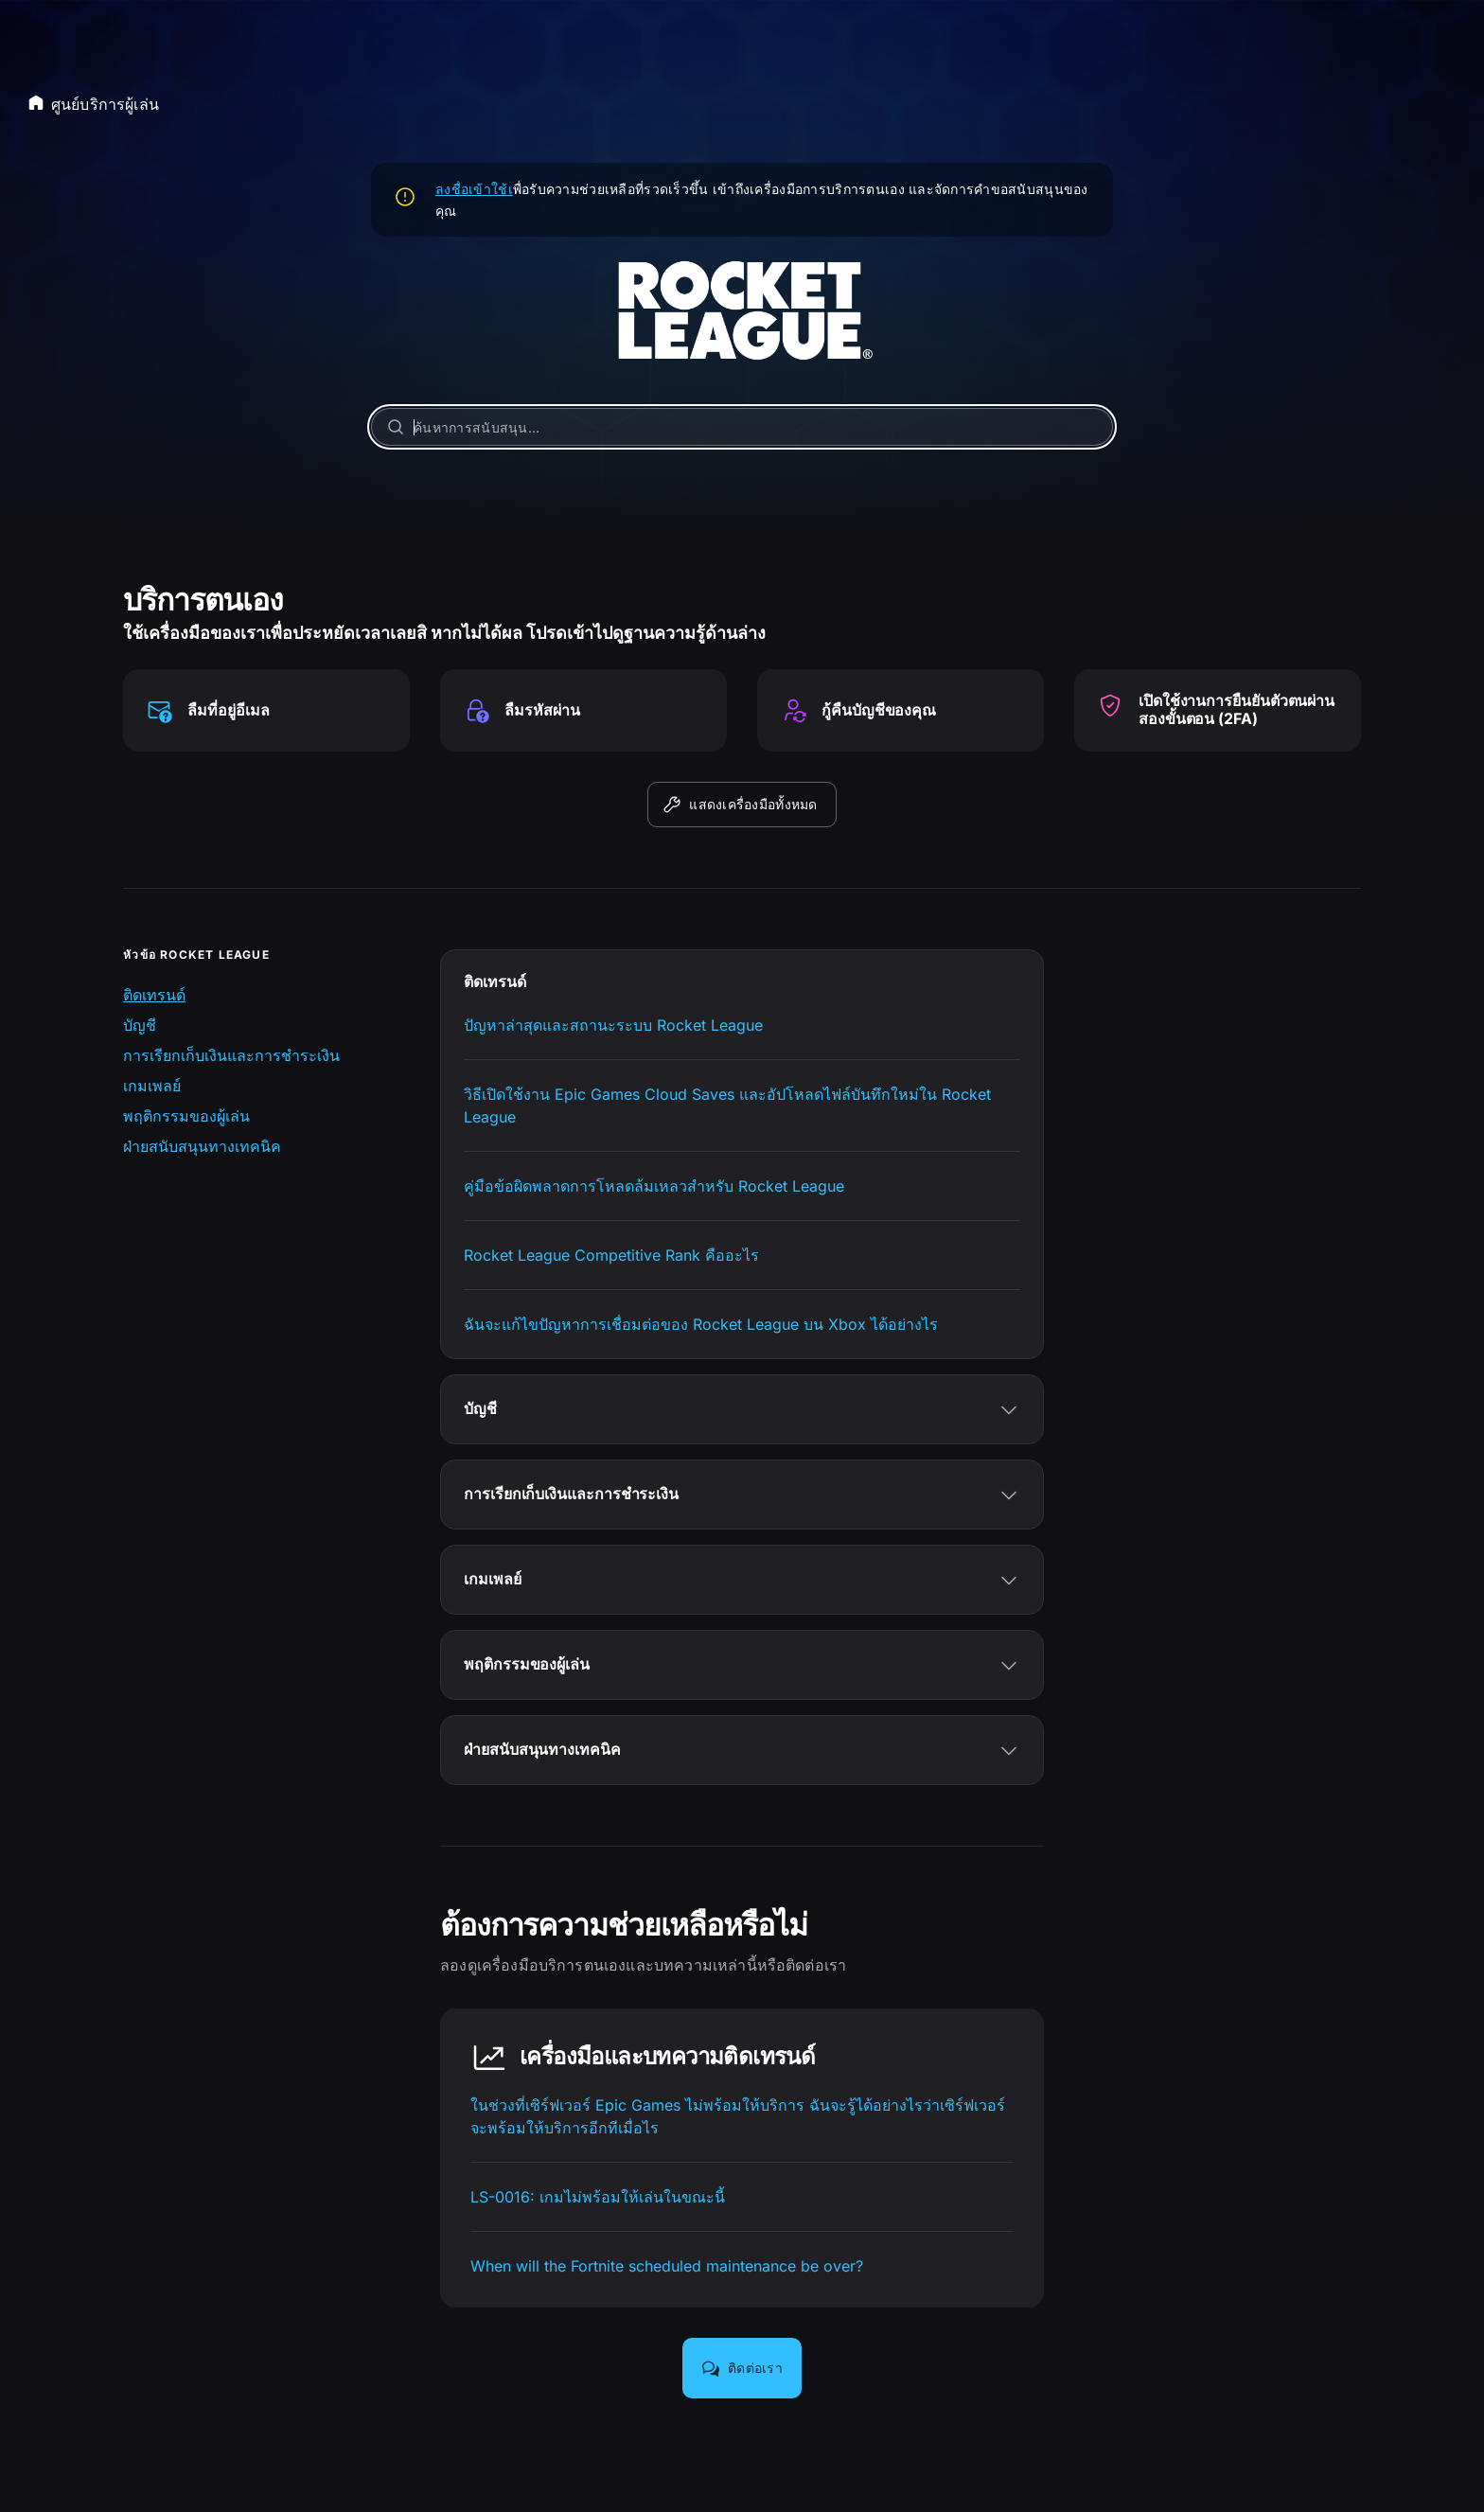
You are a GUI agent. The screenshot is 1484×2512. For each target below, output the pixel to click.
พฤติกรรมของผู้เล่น (186, 1115)
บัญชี (139, 1025)
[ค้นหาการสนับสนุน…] (742, 427)
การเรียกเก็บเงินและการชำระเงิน (231, 1055)
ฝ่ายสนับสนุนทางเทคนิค (202, 1146)
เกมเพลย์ (152, 1085)
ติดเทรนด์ (154, 994)
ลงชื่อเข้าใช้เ (474, 189)
